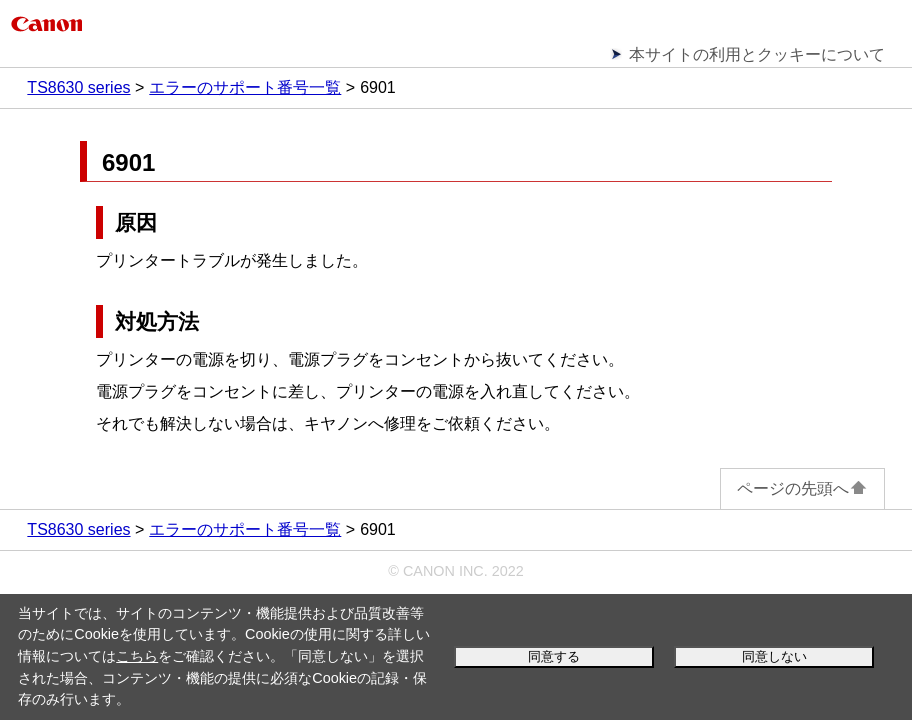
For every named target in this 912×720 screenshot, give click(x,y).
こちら (137, 656)
